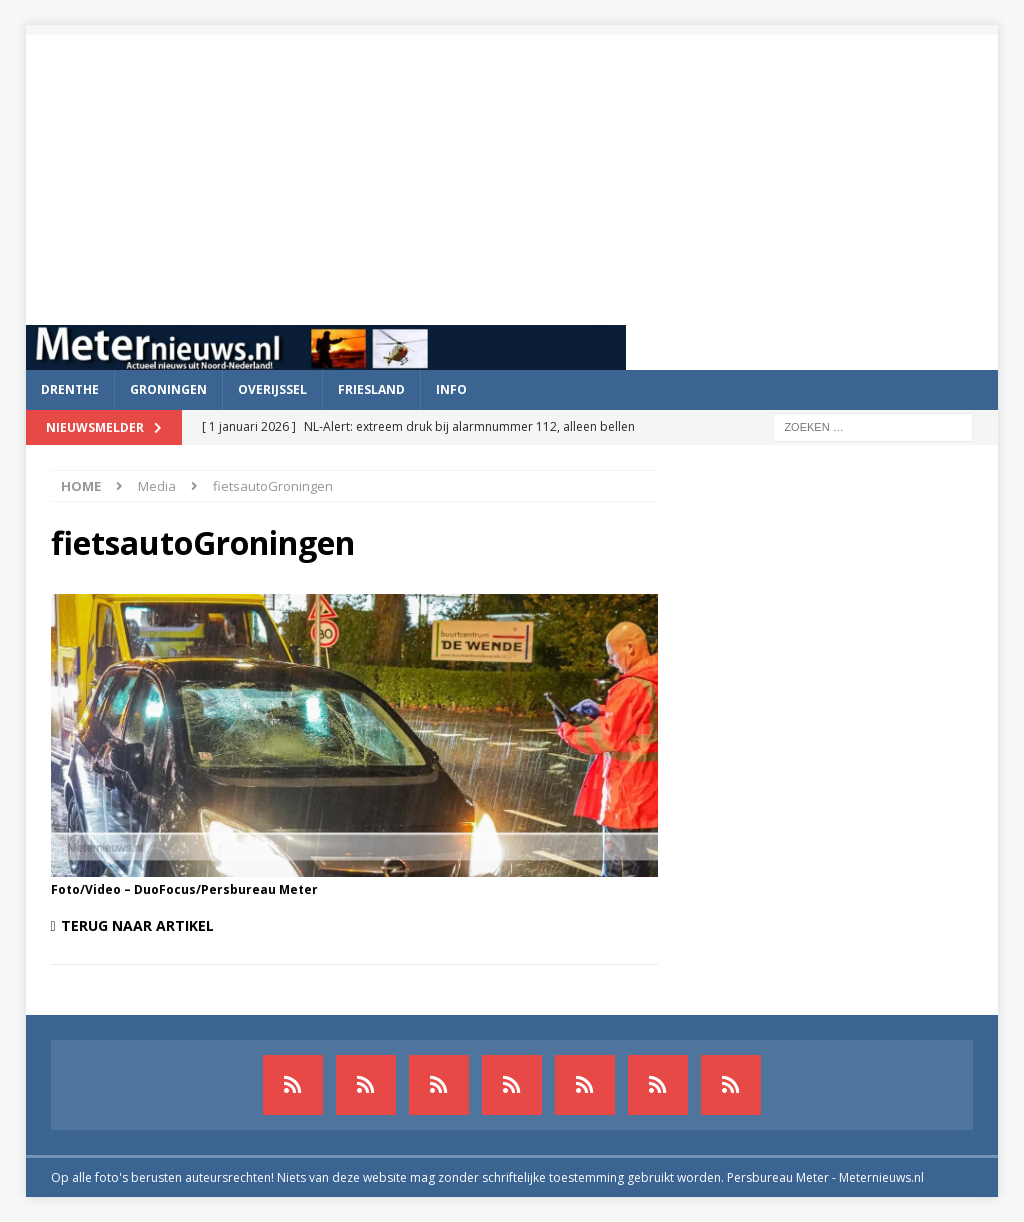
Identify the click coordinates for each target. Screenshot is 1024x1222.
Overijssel (272, 389)
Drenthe (70, 389)
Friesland (371, 389)
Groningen (168, 389)
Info (451, 389)
